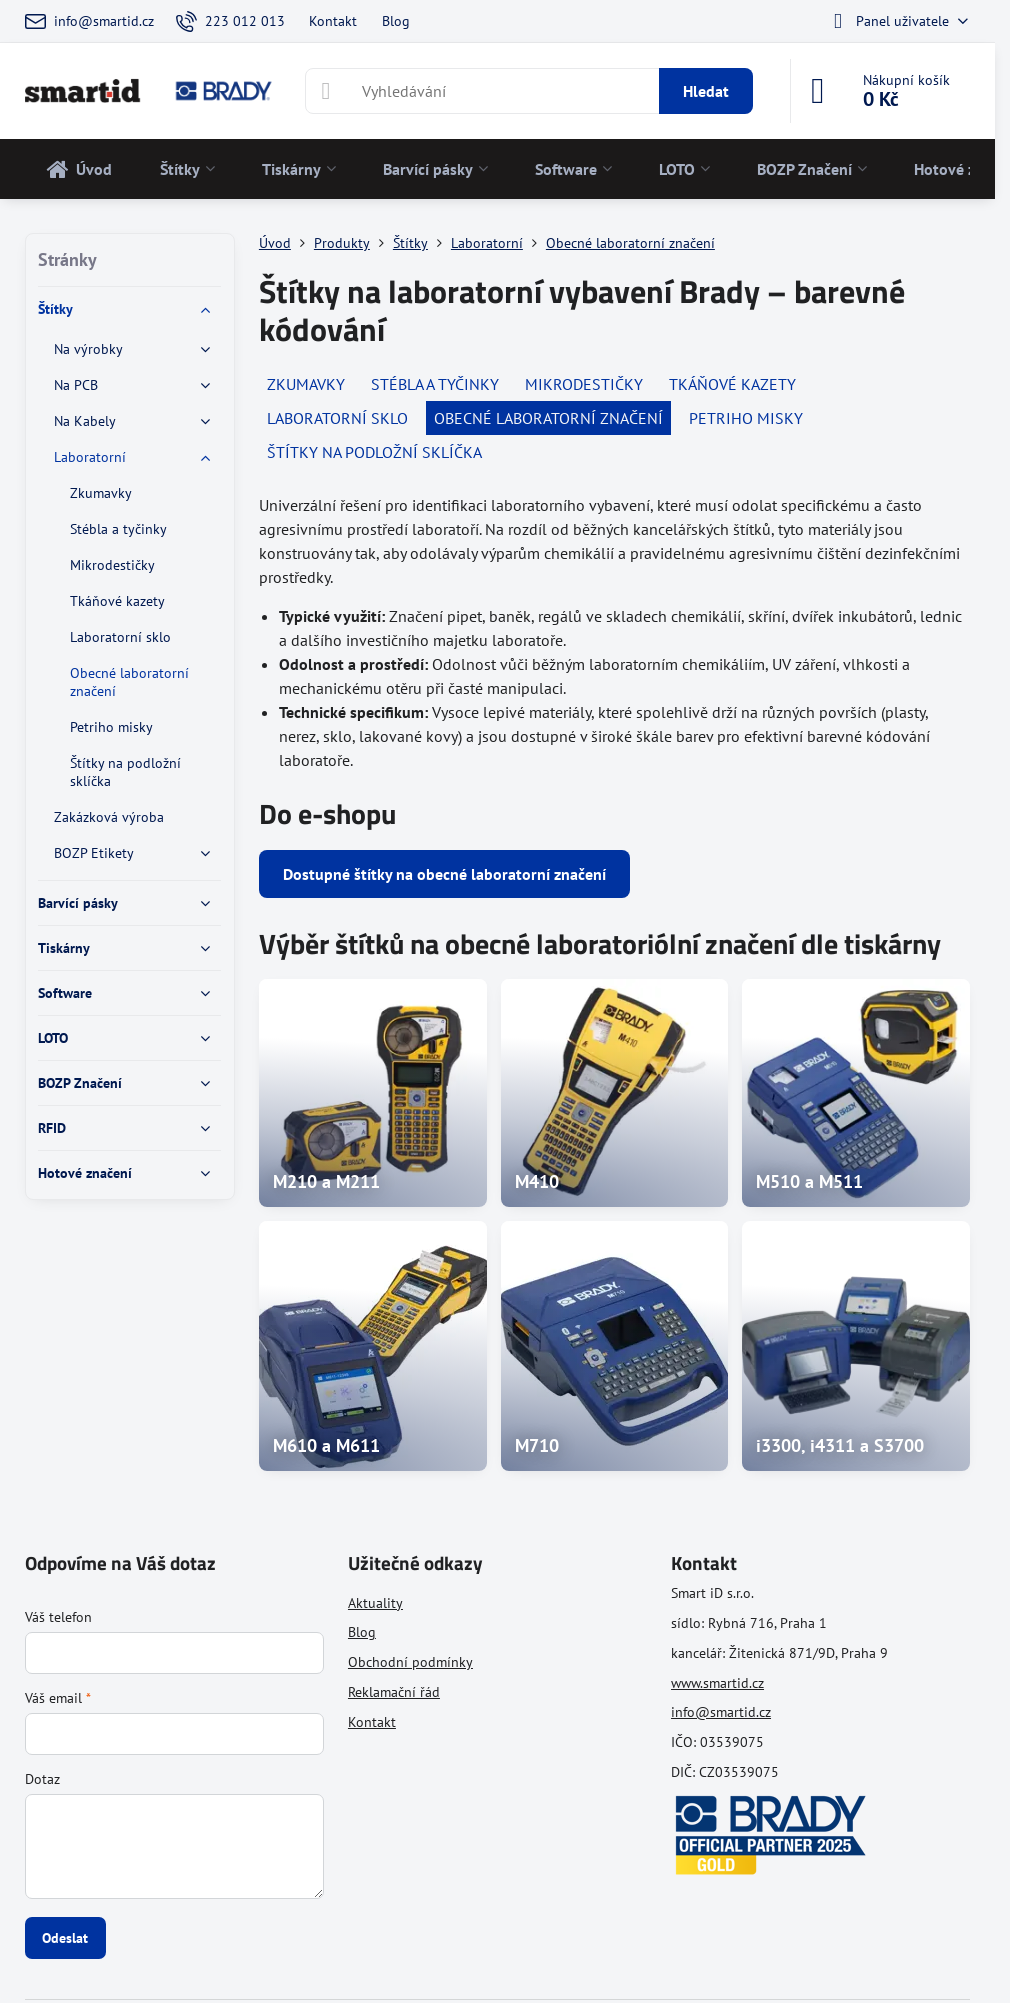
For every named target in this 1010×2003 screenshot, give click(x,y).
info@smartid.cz (721, 1712)
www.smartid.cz (717, 1683)
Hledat (706, 91)
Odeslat (65, 1938)
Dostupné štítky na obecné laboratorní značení (444, 874)
